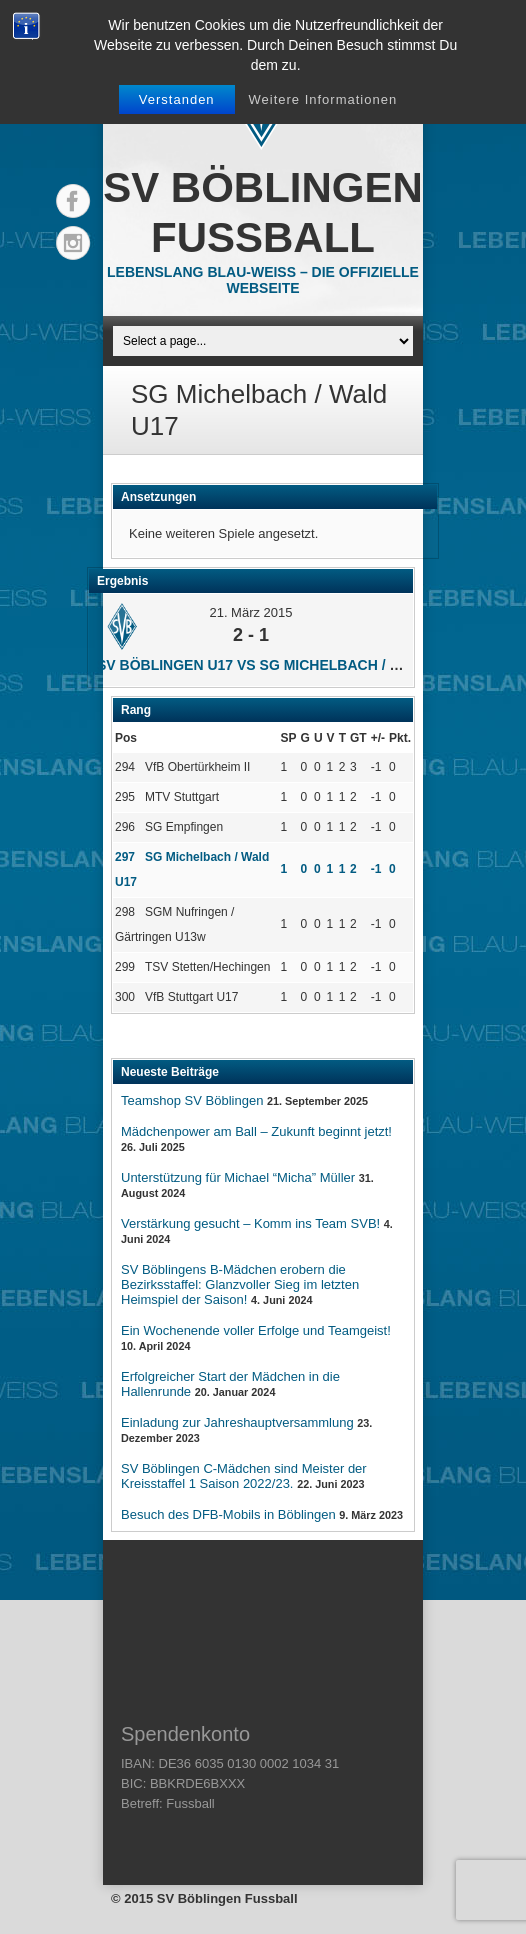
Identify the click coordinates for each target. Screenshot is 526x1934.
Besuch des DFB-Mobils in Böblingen (228, 1514)
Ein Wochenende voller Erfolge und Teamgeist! (256, 1330)
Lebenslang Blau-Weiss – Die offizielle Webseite (263, 280)
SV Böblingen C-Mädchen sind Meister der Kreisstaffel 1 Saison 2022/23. (244, 1476)
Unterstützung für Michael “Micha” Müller (238, 1177)
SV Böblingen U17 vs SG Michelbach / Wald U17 (278, 665)
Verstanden (177, 99)
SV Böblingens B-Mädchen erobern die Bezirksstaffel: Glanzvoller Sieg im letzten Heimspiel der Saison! (240, 1284)
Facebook (73, 201)
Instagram (73, 243)
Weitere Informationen (322, 99)
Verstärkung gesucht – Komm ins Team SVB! (250, 1223)
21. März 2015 (250, 612)
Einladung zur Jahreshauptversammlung (237, 1422)
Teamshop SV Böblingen (192, 1100)
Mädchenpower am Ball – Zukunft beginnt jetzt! (256, 1131)
